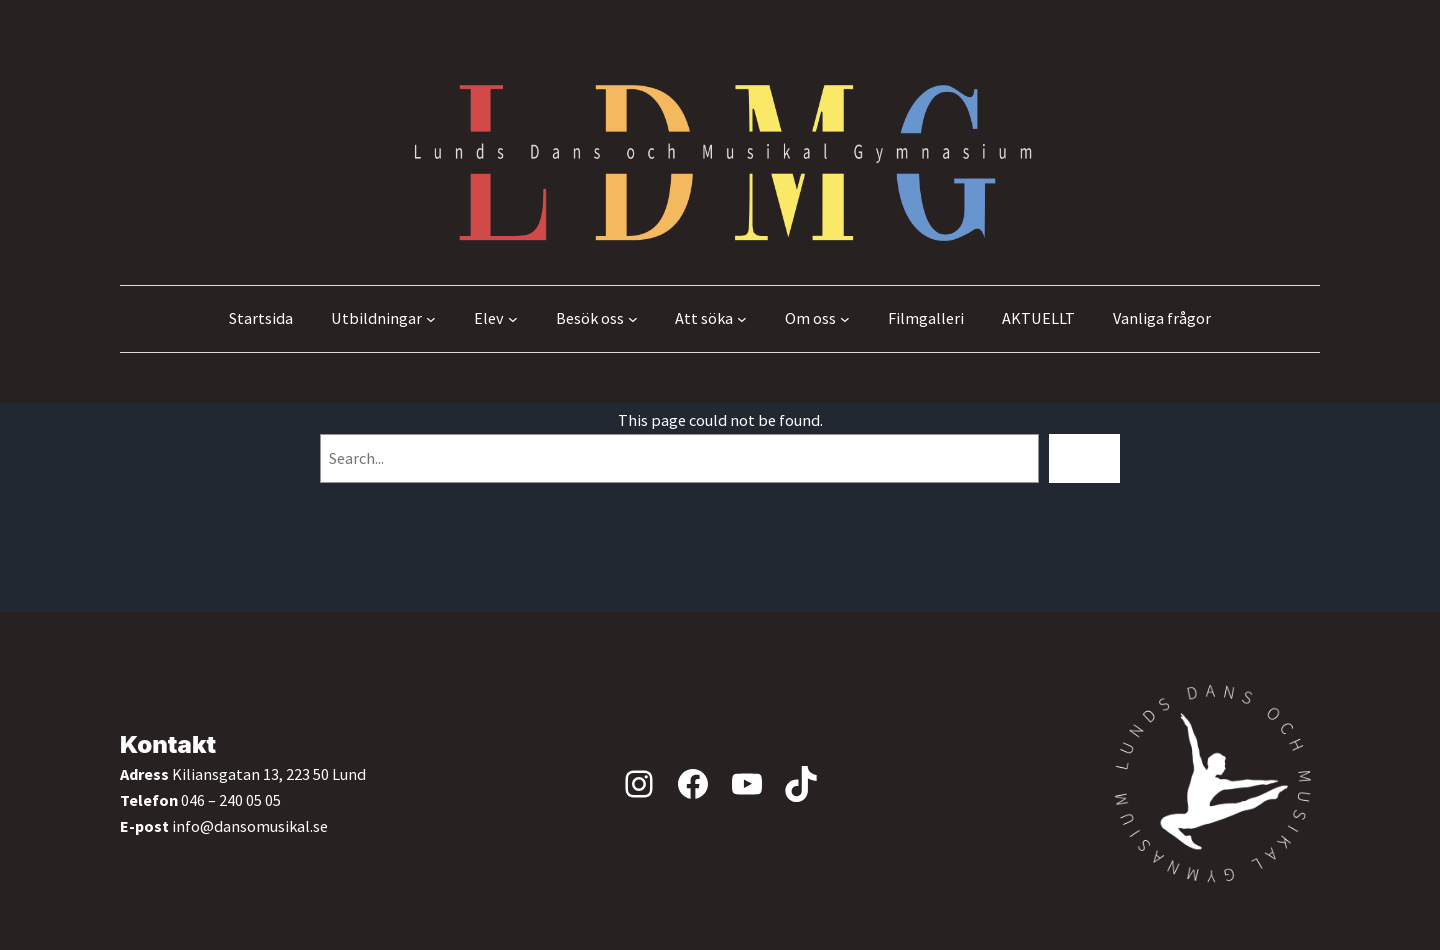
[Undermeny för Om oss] (845, 319)
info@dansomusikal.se (250, 826)
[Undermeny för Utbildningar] (431, 319)
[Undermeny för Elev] (513, 319)
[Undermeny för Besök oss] (633, 319)
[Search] (1084, 459)
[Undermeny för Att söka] (742, 319)
